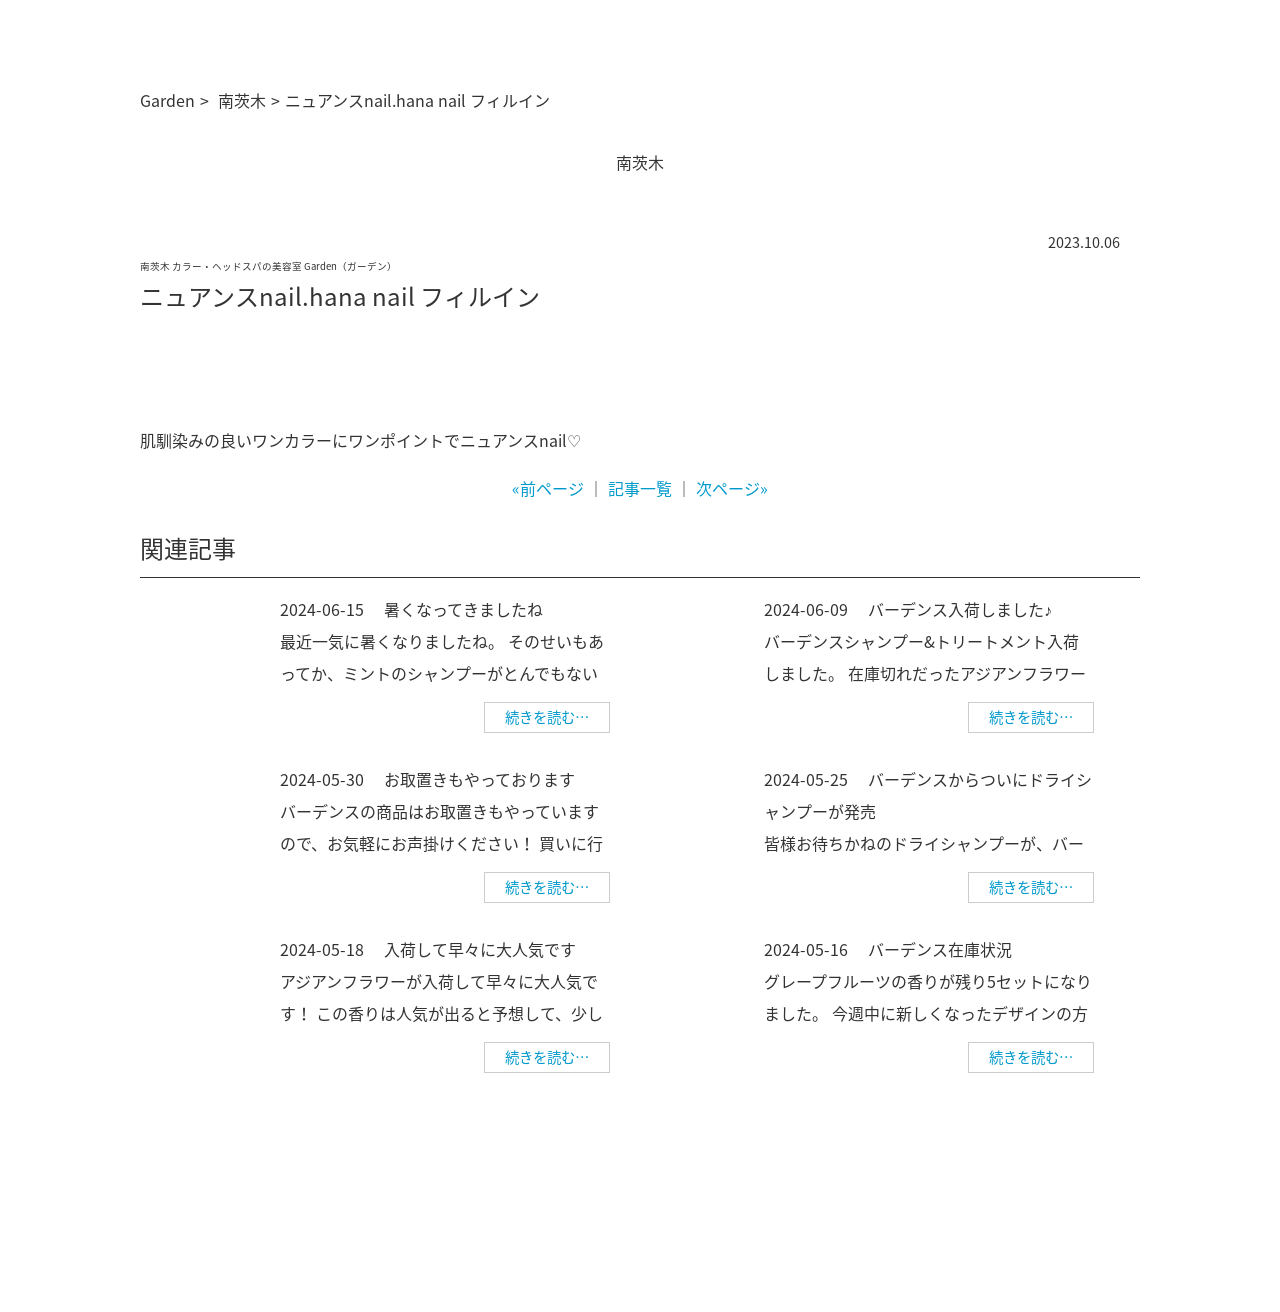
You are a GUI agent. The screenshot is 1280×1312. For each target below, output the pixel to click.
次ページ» (732, 488)
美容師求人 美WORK (1075, 1201)
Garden (167, 100)
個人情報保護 (1098, 1172)
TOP (646, 1172)
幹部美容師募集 (992, 1172)
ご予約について (809, 1172)
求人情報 (901, 1172)
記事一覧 (640, 488)
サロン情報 (711, 1172)
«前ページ (548, 488)
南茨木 (242, 100)
